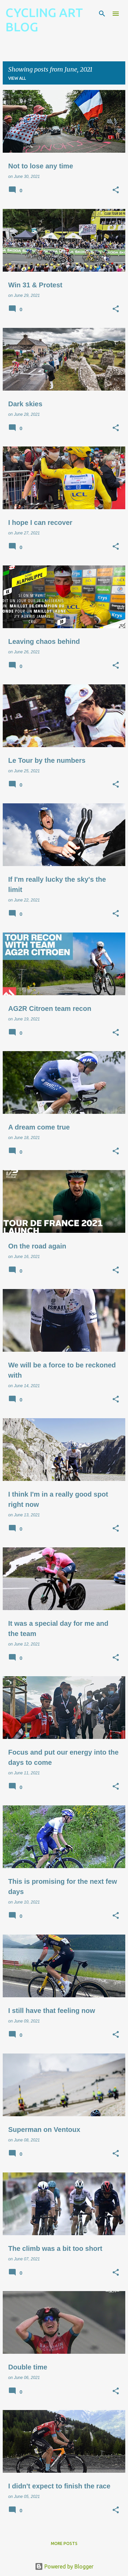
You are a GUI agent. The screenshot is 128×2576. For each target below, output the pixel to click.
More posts (64, 2543)
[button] (116, 190)
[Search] (102, 13)
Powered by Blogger (64, 2566)
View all (17, 78)
